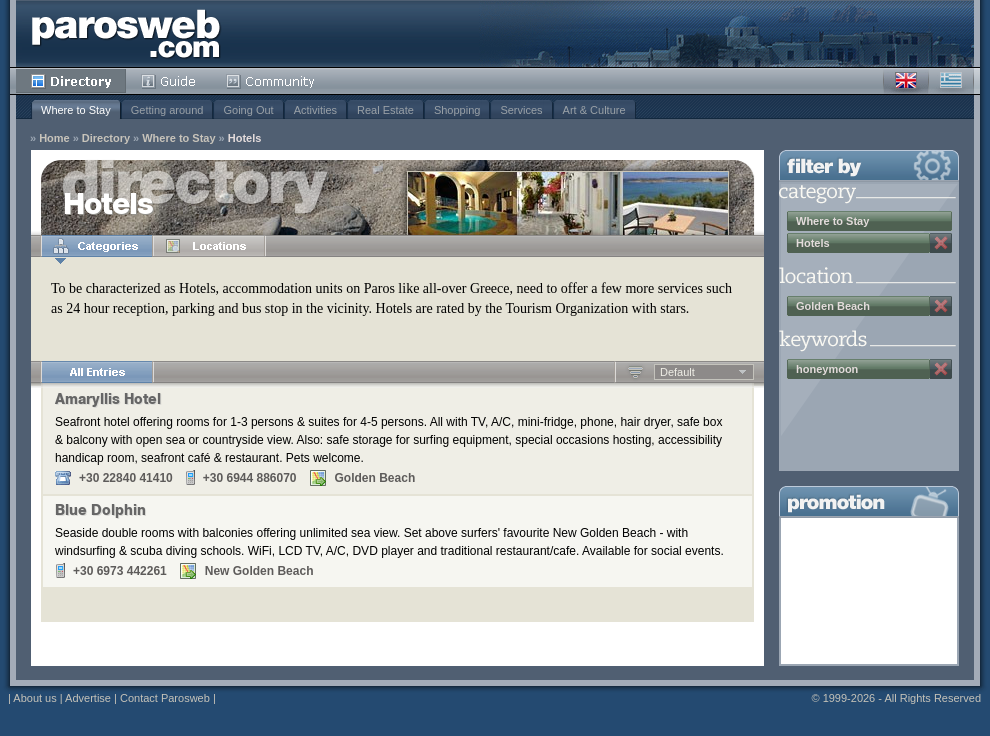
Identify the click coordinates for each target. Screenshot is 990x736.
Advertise (88, 698)
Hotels (245, 138)
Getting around (167, 110)
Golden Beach (833, 306)
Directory (71, 81)
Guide (168, 81)
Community (271, 81)
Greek (951, 81)
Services (521, 110)
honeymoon (827, 369)
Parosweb (126, 33)
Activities (315, 110)
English (906, 81)
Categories (97, 246)
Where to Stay (76, 110)
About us (34, 698)
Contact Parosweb (165, 698)
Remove (941, 243)
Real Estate (385, 110)
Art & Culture (594, 110)
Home (54, 138)
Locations (209, 246)
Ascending (635, 372)
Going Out (248, 110)
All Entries (97, 372)
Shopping (457, 110)
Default (677, 372)
